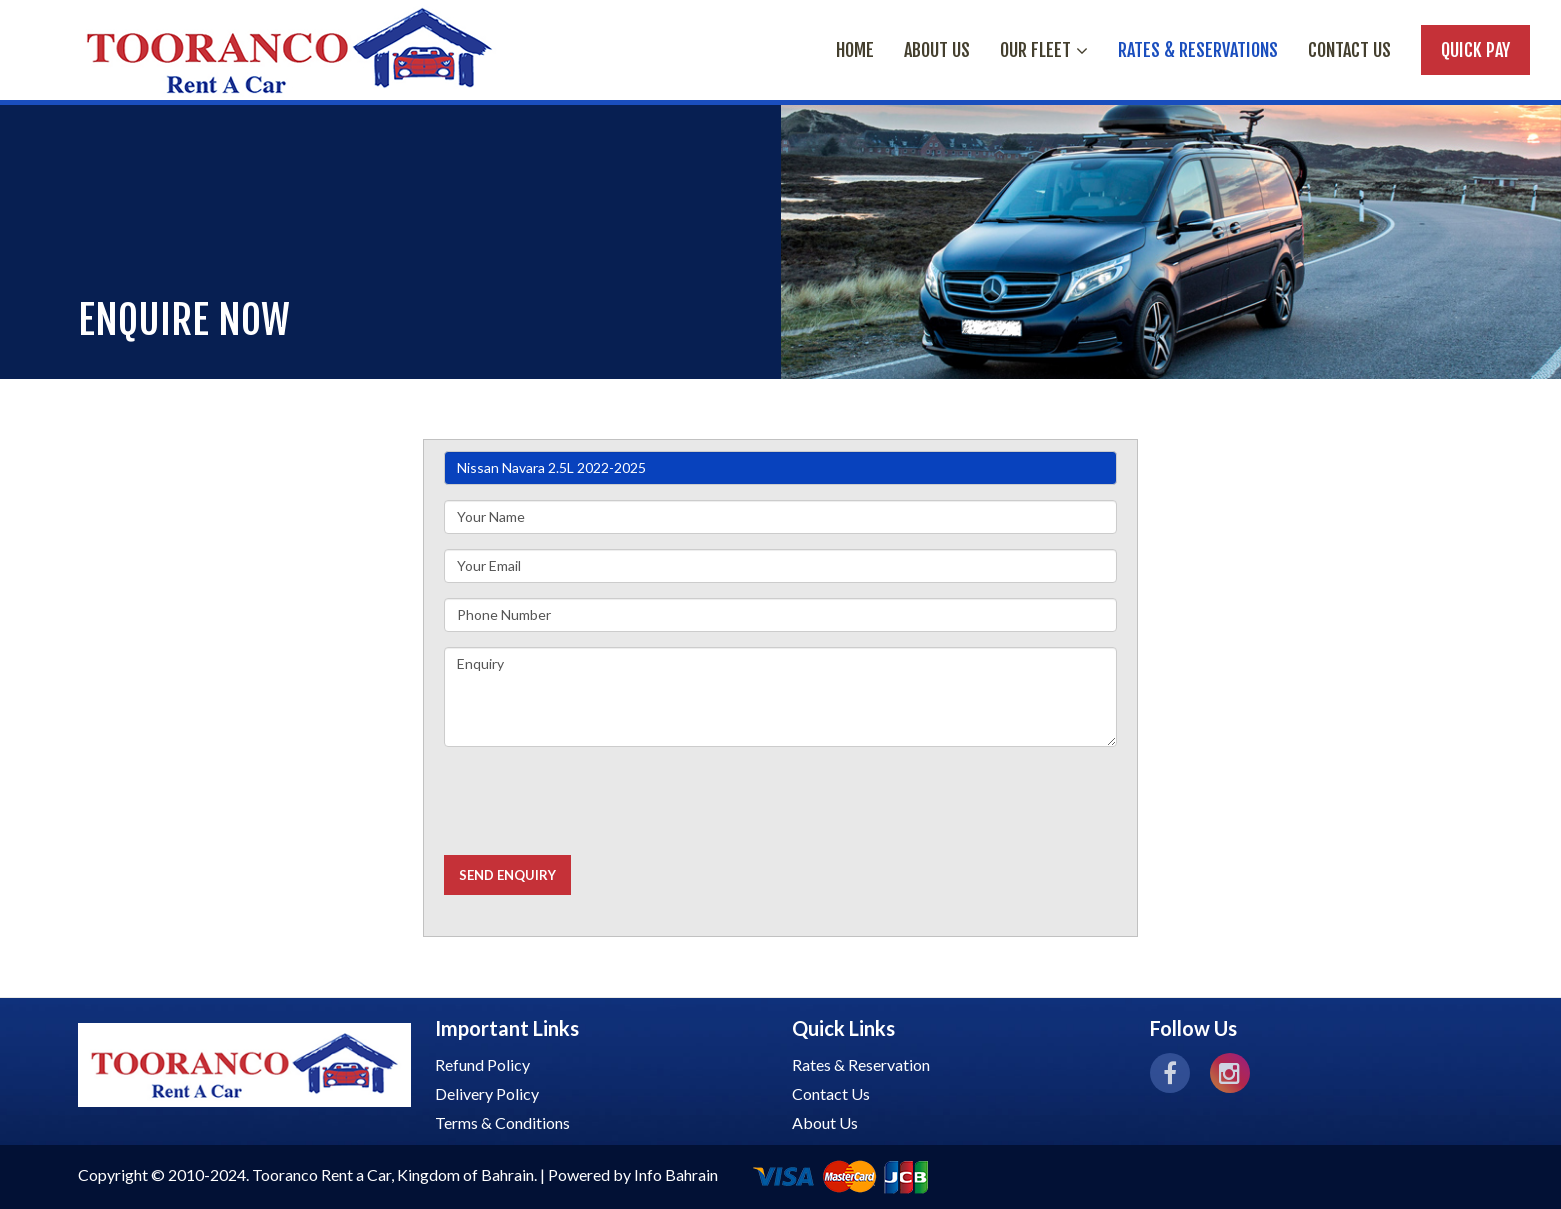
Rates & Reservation (861, 1064)
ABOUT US (937, 50)
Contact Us (1349, 50)
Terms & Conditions (502, 1122)
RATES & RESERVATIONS (1198, 50)
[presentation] (596, 801)
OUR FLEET (1044, 50)
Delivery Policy (487, 1093)
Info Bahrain (676, 1174)
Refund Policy (482, 1064)
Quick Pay (1475, 50)
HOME (855, 50)
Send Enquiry (507, 875)
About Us (825, 1122)
